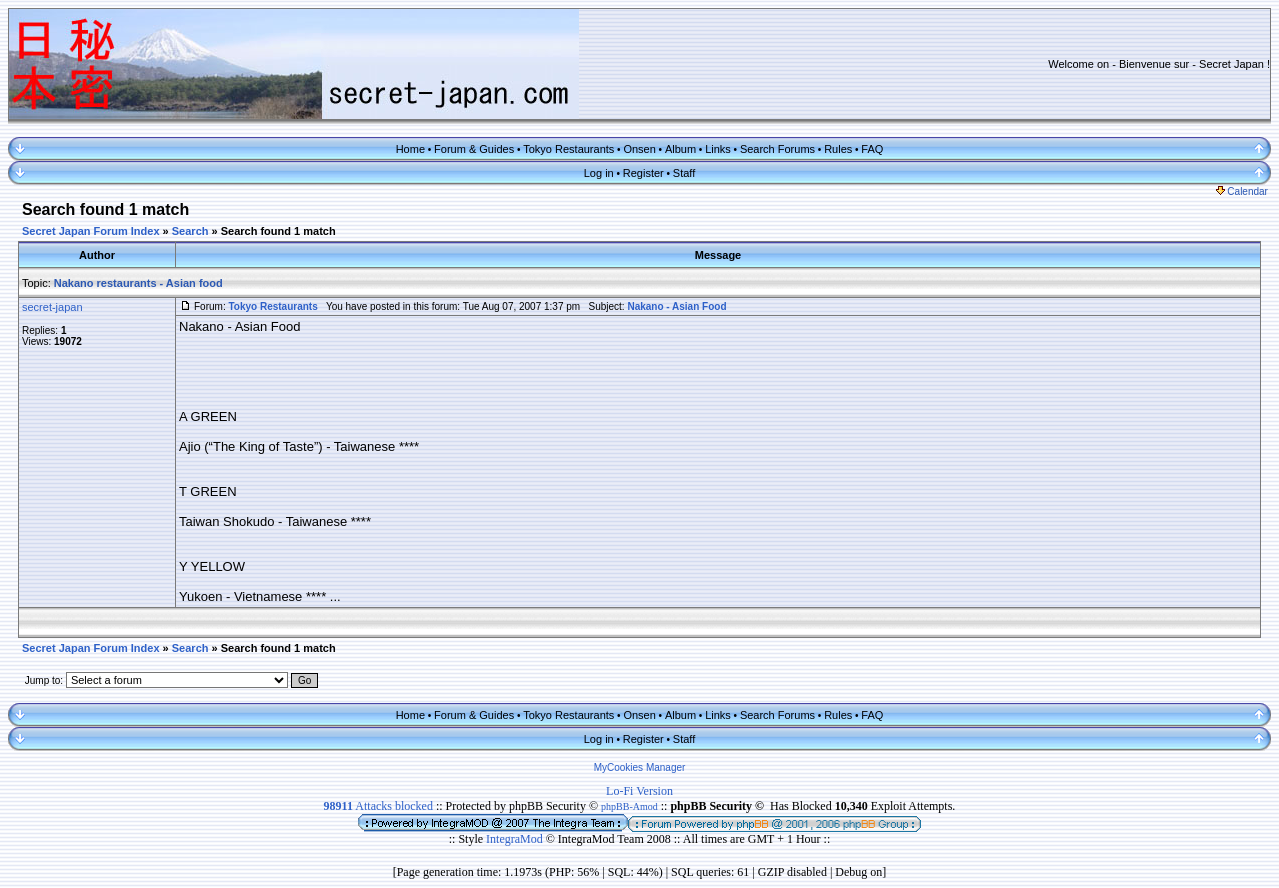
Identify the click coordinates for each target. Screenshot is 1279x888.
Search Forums (777, 149)
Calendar (1242, 191)
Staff (684, 173)
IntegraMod (516, 839)
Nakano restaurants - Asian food (138, 283)
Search (190, 231)
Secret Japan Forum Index (91, 231)
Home (410, 149)
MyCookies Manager (640, 767)
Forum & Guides (474, 149)
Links (718, 149)
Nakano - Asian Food (676, 306)
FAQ (872, 149)
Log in (599, 173)
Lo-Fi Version (639, 791)
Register (643, 173)
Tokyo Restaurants (568, 149)
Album (680, 149)
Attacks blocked (378, 806)
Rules (838, 149)
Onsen (639, 149)
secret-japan (52, 307)
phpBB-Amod (629, 806)
